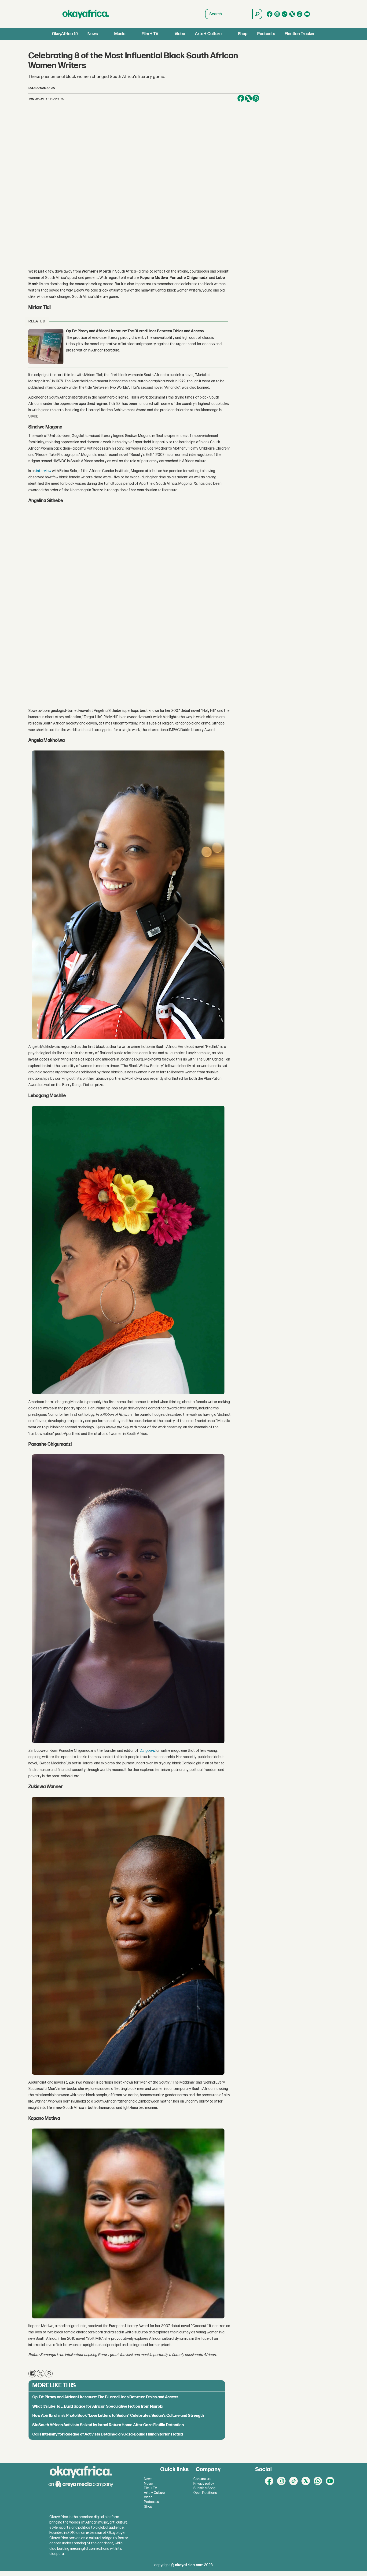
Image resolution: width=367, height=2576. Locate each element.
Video (180, 33)
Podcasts (266, 33)
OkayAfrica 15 (65, 33)
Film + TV (150, 33)
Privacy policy (203, 2484)
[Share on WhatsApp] (255, 98)
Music (119, 33)
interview (43, 471)
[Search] (257, 14)
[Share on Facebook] (240, 98)
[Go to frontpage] (85, 14)
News (93, 33)
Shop (242, 33)
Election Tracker (300, 33)
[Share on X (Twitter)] (248, 98)
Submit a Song (204, 2488)
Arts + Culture (208, 33)
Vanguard (147, 1750)
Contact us (202, 2479)
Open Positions (205, 2493)
